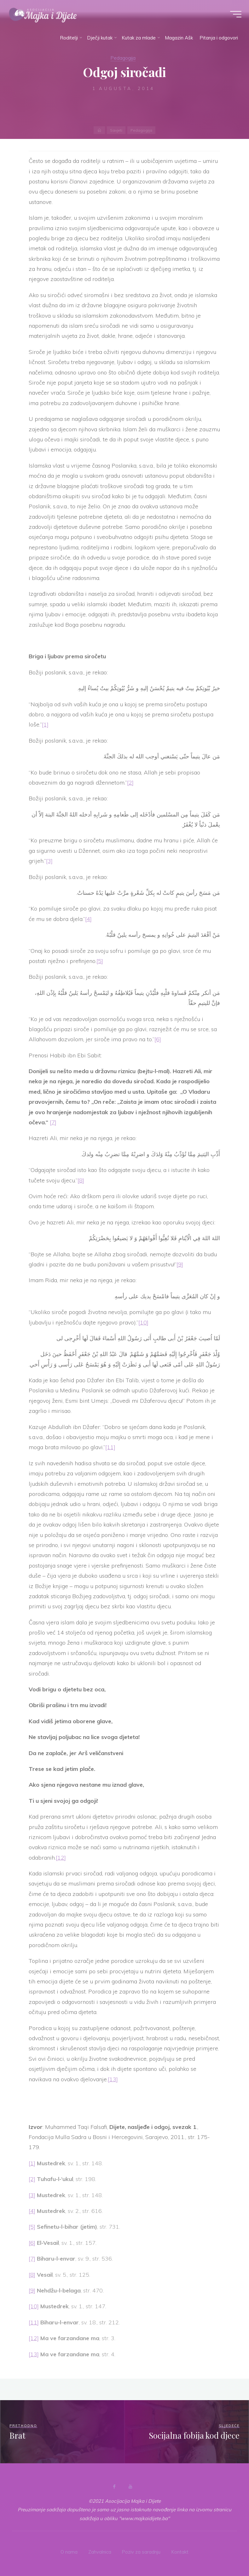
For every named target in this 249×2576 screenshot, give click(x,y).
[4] (88, 919)
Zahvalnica (99, 2552)
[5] (99, 961)
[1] (45, 724)
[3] (49, 860)
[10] (143, 1322)
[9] (180, 1264)
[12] (61, 1857)
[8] (81, 1180)
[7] (53, 1122)
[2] (130, 782)
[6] (157, 1039)
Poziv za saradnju (141, 2552)
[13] (113, 2079)
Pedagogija (123, 57)
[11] (110, 1447)
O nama (68, 2552)
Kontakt (180, 2552)
